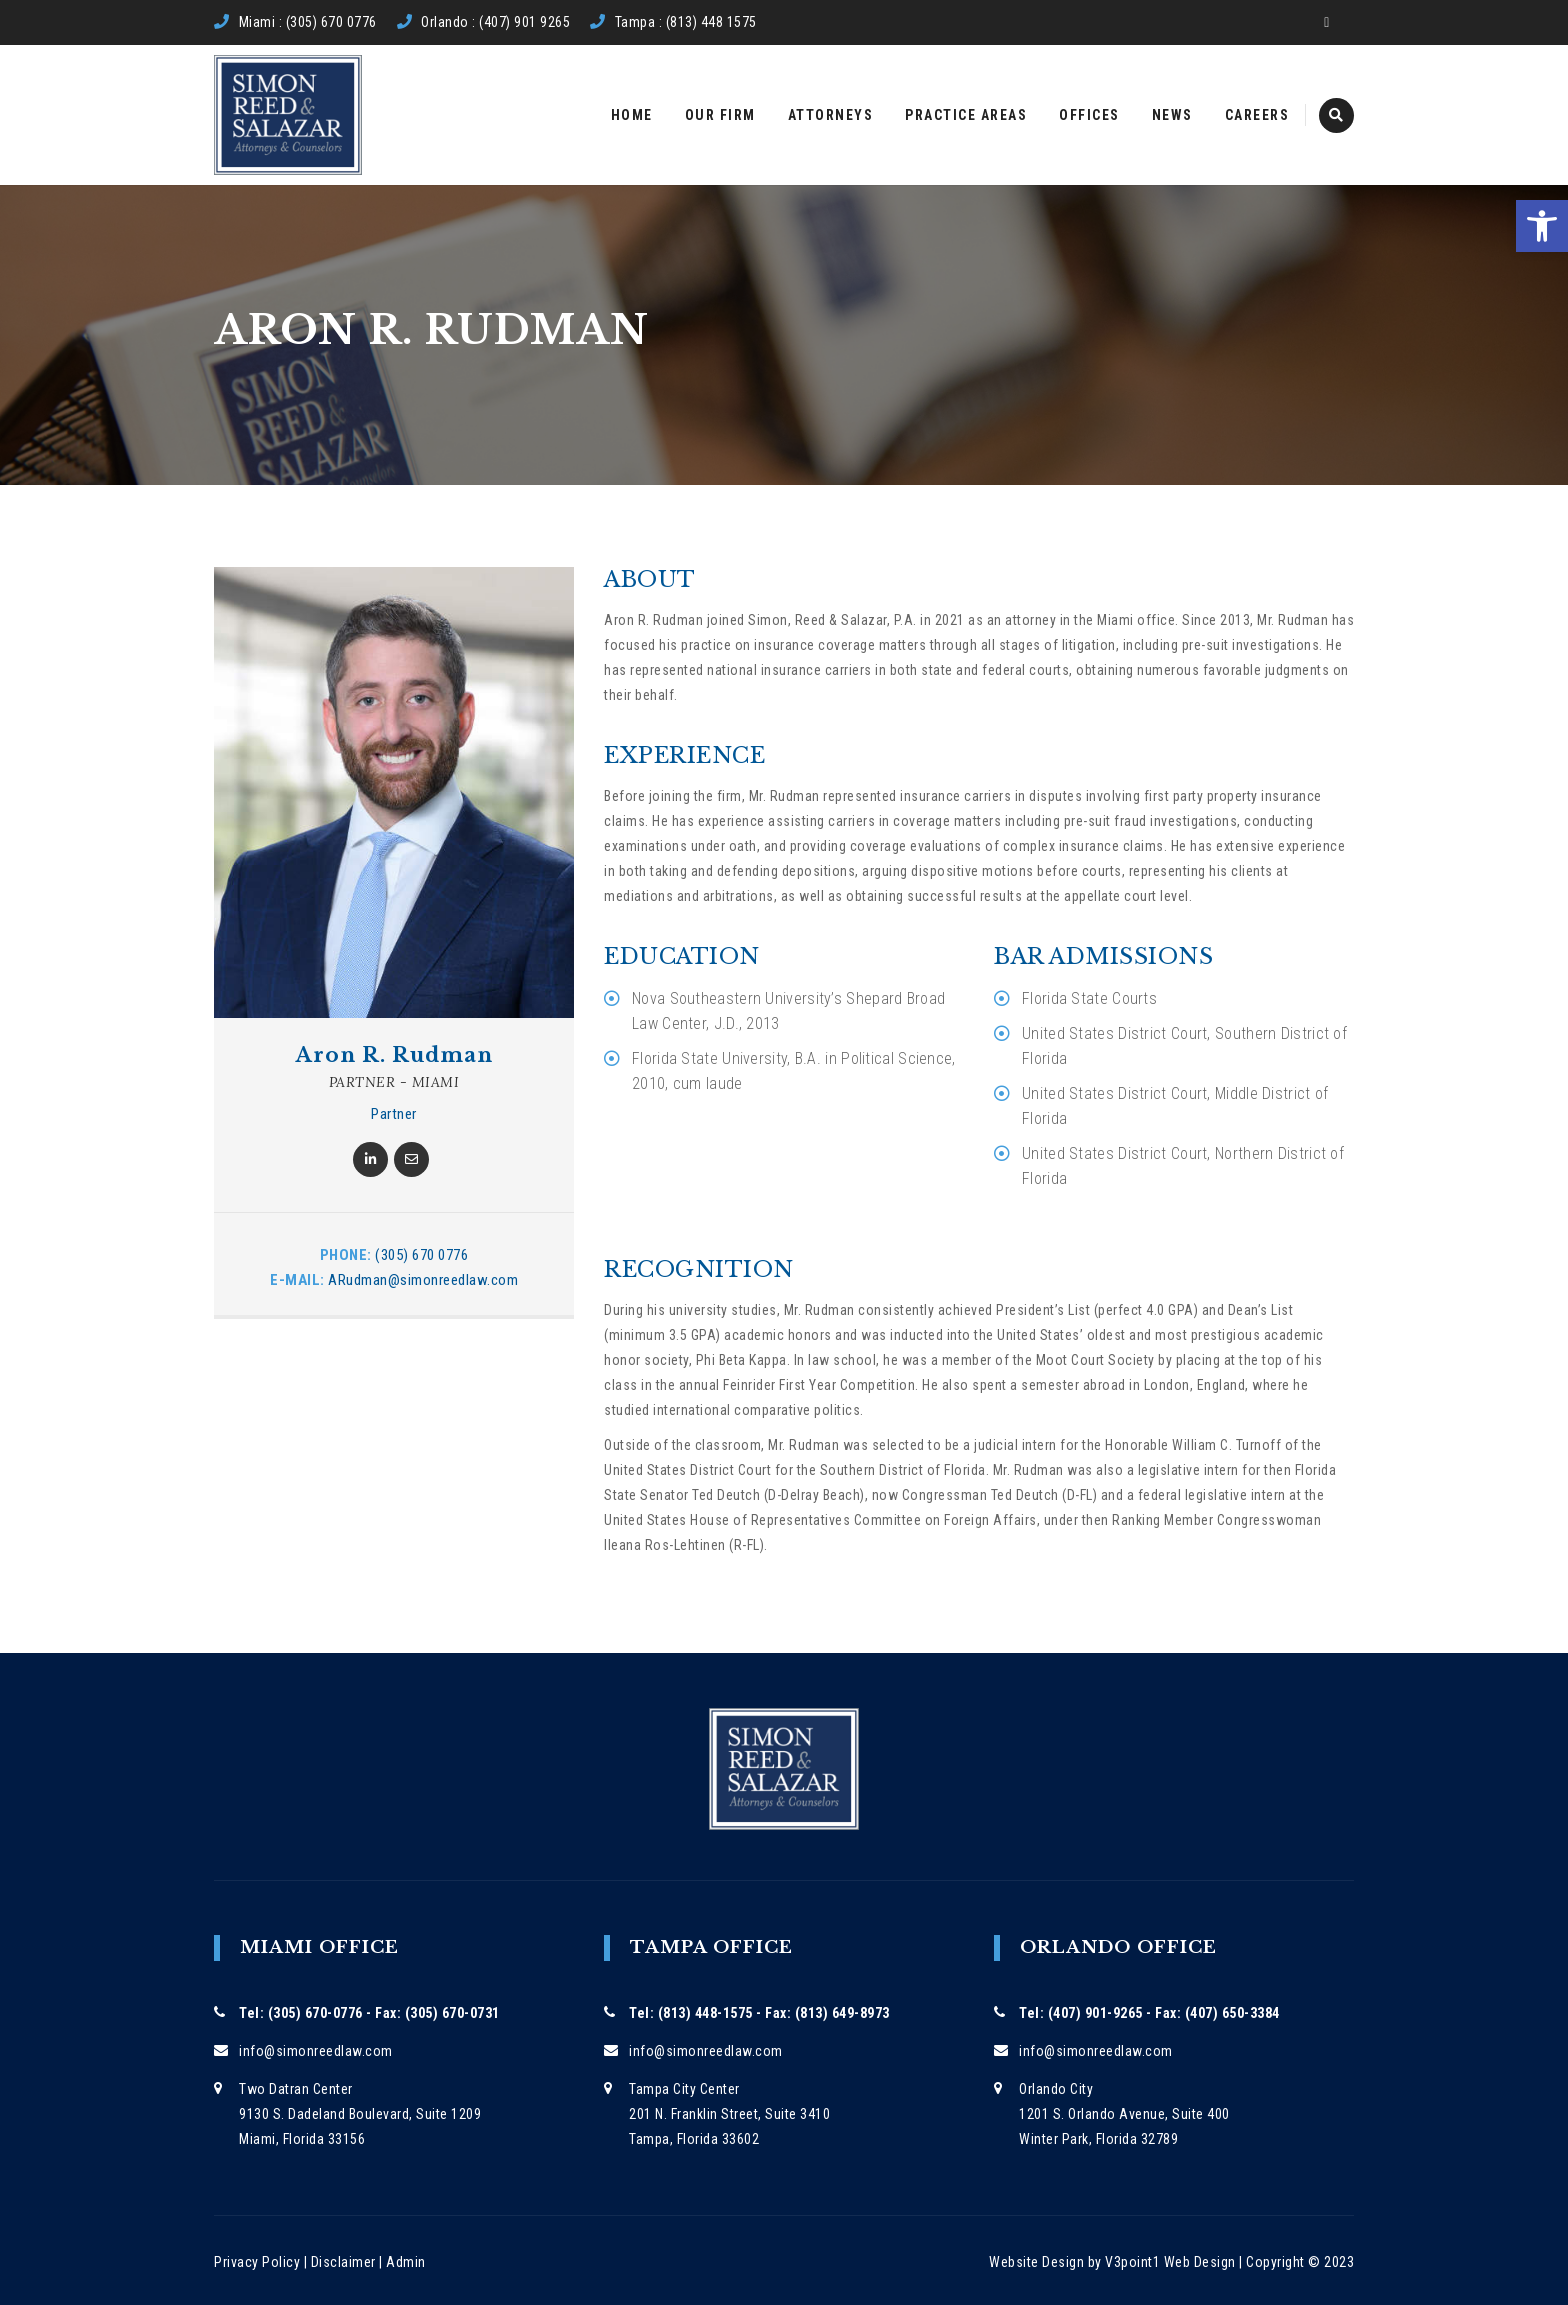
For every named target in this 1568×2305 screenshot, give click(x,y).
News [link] (1172, 115)
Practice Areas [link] (966, 115)
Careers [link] (1257, 115)
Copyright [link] (1275, 2262)
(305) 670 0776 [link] (421, 1255)
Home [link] (632, 115)
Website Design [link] (1036, 2262)
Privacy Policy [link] (257, 2262)
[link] (1542, 226)
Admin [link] (406, 2262)
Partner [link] (394, 1114)
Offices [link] (1089, 115)
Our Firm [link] (720, 115)
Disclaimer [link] (343, 2262)
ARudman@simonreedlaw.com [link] (423, 1280)
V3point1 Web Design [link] (1170, 2262)
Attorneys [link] (831, 115)
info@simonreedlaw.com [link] (316, 2051)
